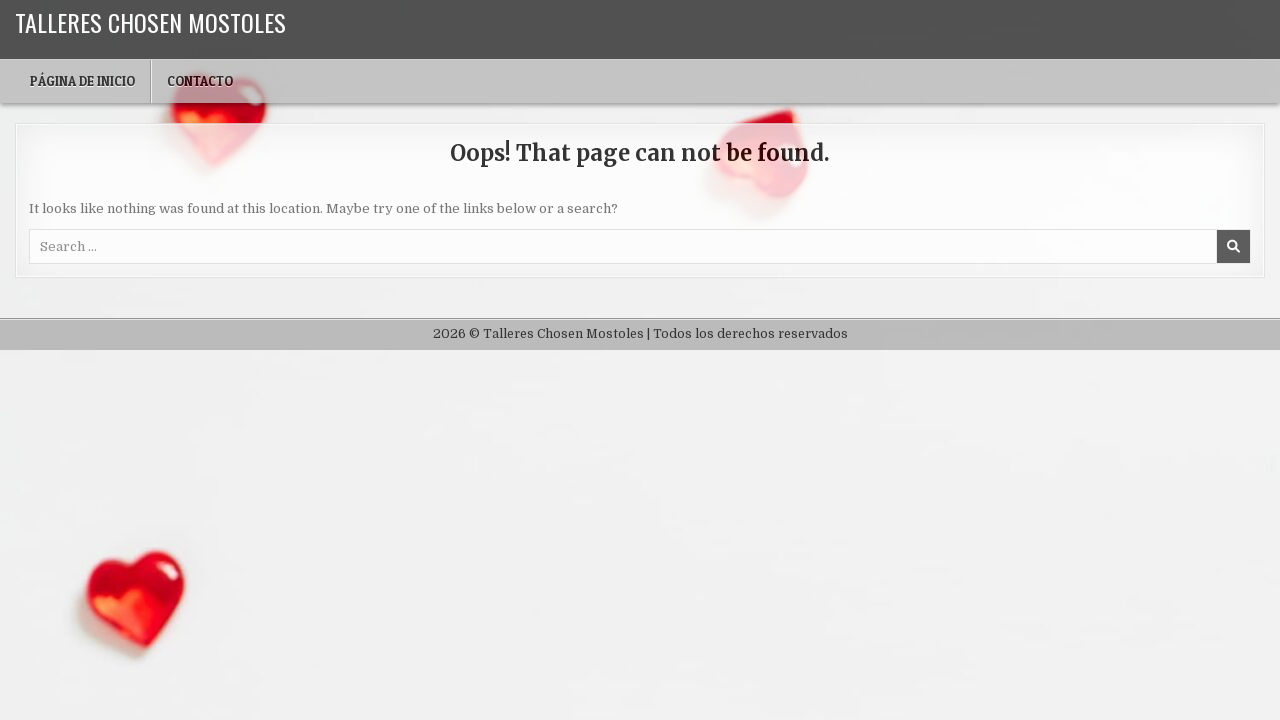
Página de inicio (82, 81)
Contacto (200, 81)
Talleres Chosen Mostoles (150, 22)
